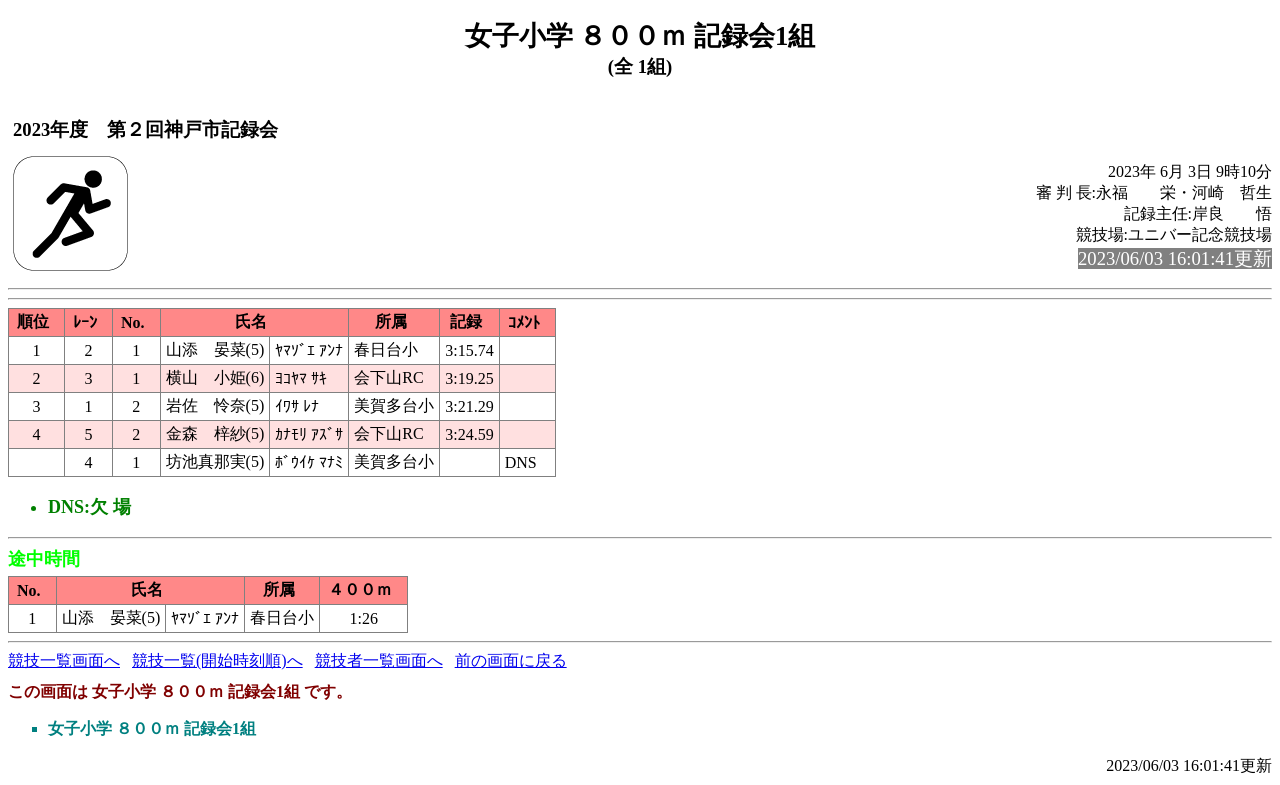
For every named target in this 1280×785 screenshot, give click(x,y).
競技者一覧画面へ (379, 660)
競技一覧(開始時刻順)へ (217, 660)
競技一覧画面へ (64, 660)
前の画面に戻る (511, 660)
